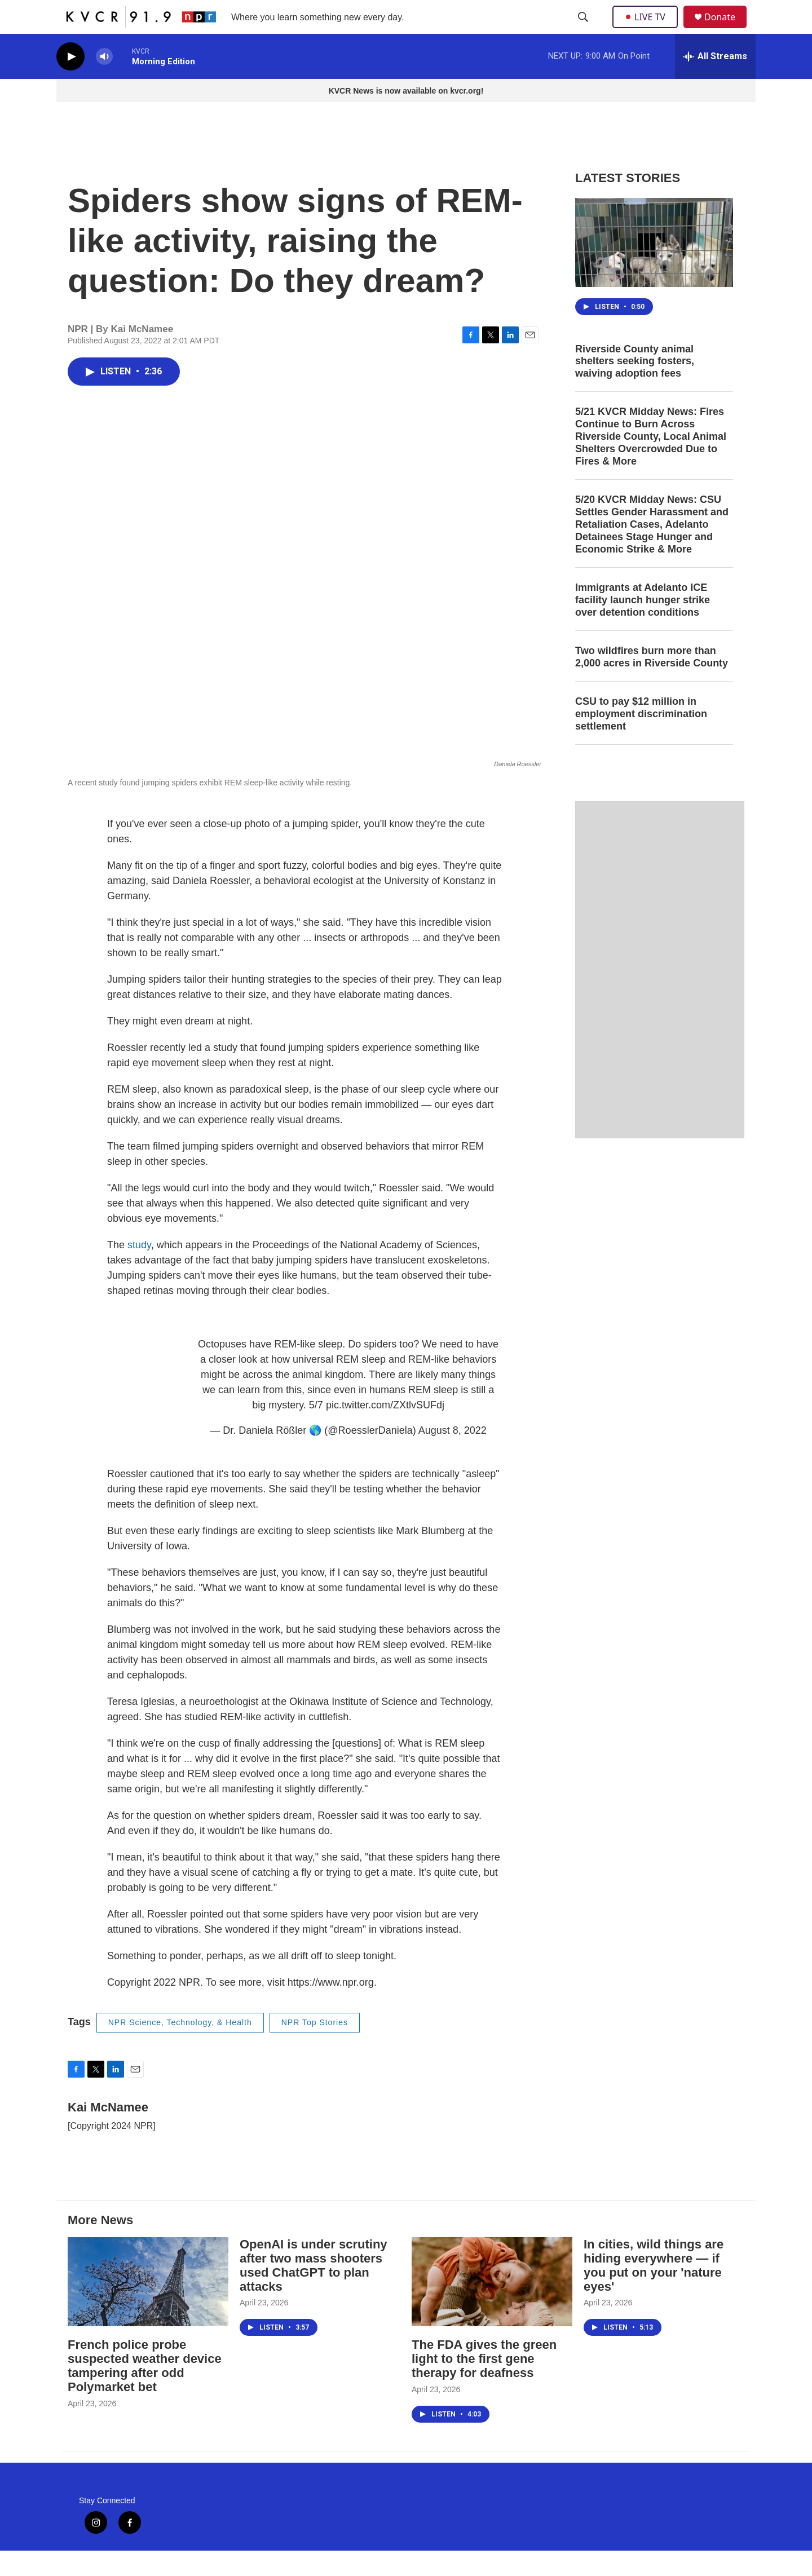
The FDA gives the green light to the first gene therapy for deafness (484, 2384)
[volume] (104, 82)
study (139, 1270)
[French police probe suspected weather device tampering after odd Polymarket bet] (148, 2307)
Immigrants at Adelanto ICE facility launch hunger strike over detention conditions (642, 625)
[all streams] (715, 81)
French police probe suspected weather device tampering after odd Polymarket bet (145, 2391)
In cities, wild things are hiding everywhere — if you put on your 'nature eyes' (653, 2291)
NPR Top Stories (314, 2047)
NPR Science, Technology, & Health (180, 2047)
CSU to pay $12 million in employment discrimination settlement (641, 739)
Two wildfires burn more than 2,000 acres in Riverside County (651, 682)
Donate (726, 30)
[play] (70, 82)
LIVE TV (648, 29)
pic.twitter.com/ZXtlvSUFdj (385, 1430)
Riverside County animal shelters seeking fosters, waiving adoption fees (634, 387)
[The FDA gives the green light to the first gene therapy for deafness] (492, 2307)
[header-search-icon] (584, 30)
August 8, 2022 (452, 1455)
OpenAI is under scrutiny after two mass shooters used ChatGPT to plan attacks (313, 2291)
